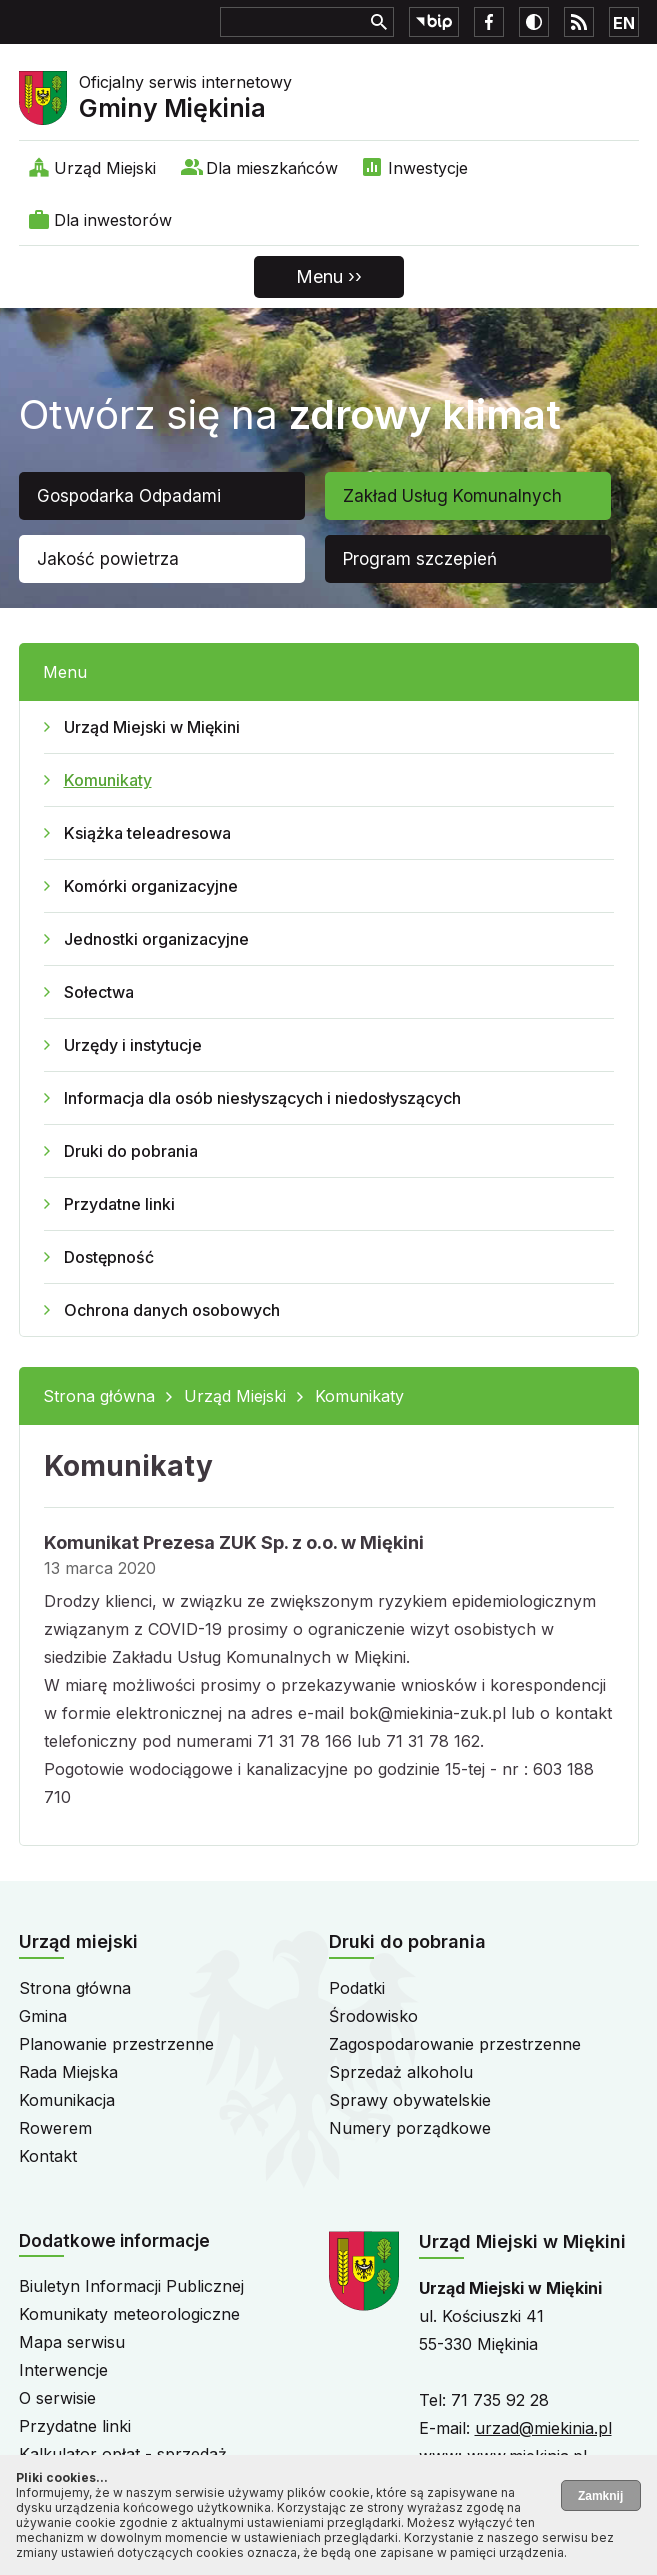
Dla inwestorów (113, 220)
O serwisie (57, 2398)
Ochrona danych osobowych (172, 1310)
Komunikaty (108, 780)
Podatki (357, 1988)
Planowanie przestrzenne (116, 2044)
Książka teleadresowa (147, 833)
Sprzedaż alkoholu (401, 2072)
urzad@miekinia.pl (543, 2428)
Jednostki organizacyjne (156, 939)
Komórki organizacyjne (151, 886)
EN (624, 23)
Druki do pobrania (131, 1151)
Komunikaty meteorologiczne (129, 2314)
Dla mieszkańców (272, 168)
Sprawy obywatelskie (410, 2100)
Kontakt (48, 2156)
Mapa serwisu (72, 2342)
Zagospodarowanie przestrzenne (455, 2044)
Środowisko (373, 2016)
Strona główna (99, 1396)
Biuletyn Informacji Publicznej (131, 2286)
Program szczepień (420, 559)
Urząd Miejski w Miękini (152, 727)
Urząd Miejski (105, 168)
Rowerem (55, 2128)
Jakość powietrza (108, 559)
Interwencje (63, 2370)
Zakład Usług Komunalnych (452, 496)
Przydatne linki (119, 1204)
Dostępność (109, 1257)
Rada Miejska (68, 2072)
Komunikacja (67, 2100)
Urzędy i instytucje (133, 1045)
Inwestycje (428, 168)
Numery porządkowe (410, 2128)
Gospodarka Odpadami (129, 496)
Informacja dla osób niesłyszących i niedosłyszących (262, 1098)
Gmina (43, 2016)
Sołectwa (99, 992)
